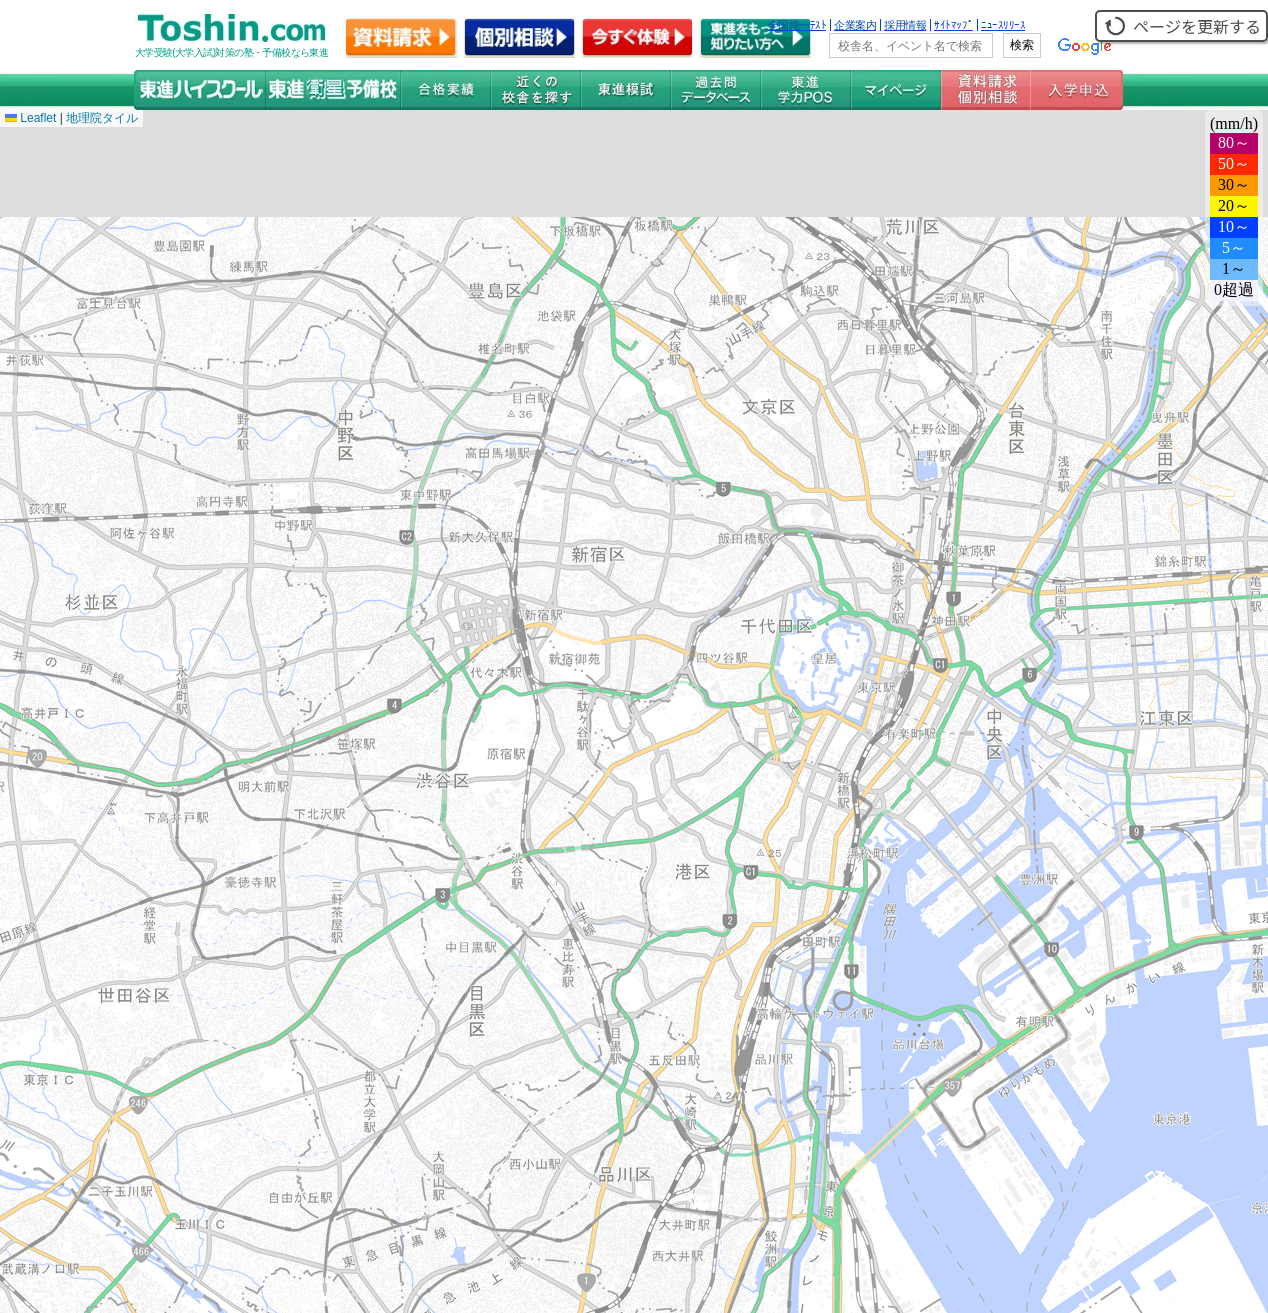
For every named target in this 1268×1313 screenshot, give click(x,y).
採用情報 (905, 25)
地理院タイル (102, 118)
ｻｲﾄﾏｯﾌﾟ (953, 25)
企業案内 (855, 25)
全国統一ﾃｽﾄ (797, 25)
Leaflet (30, 118)
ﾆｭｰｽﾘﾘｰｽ (1003, 25)
